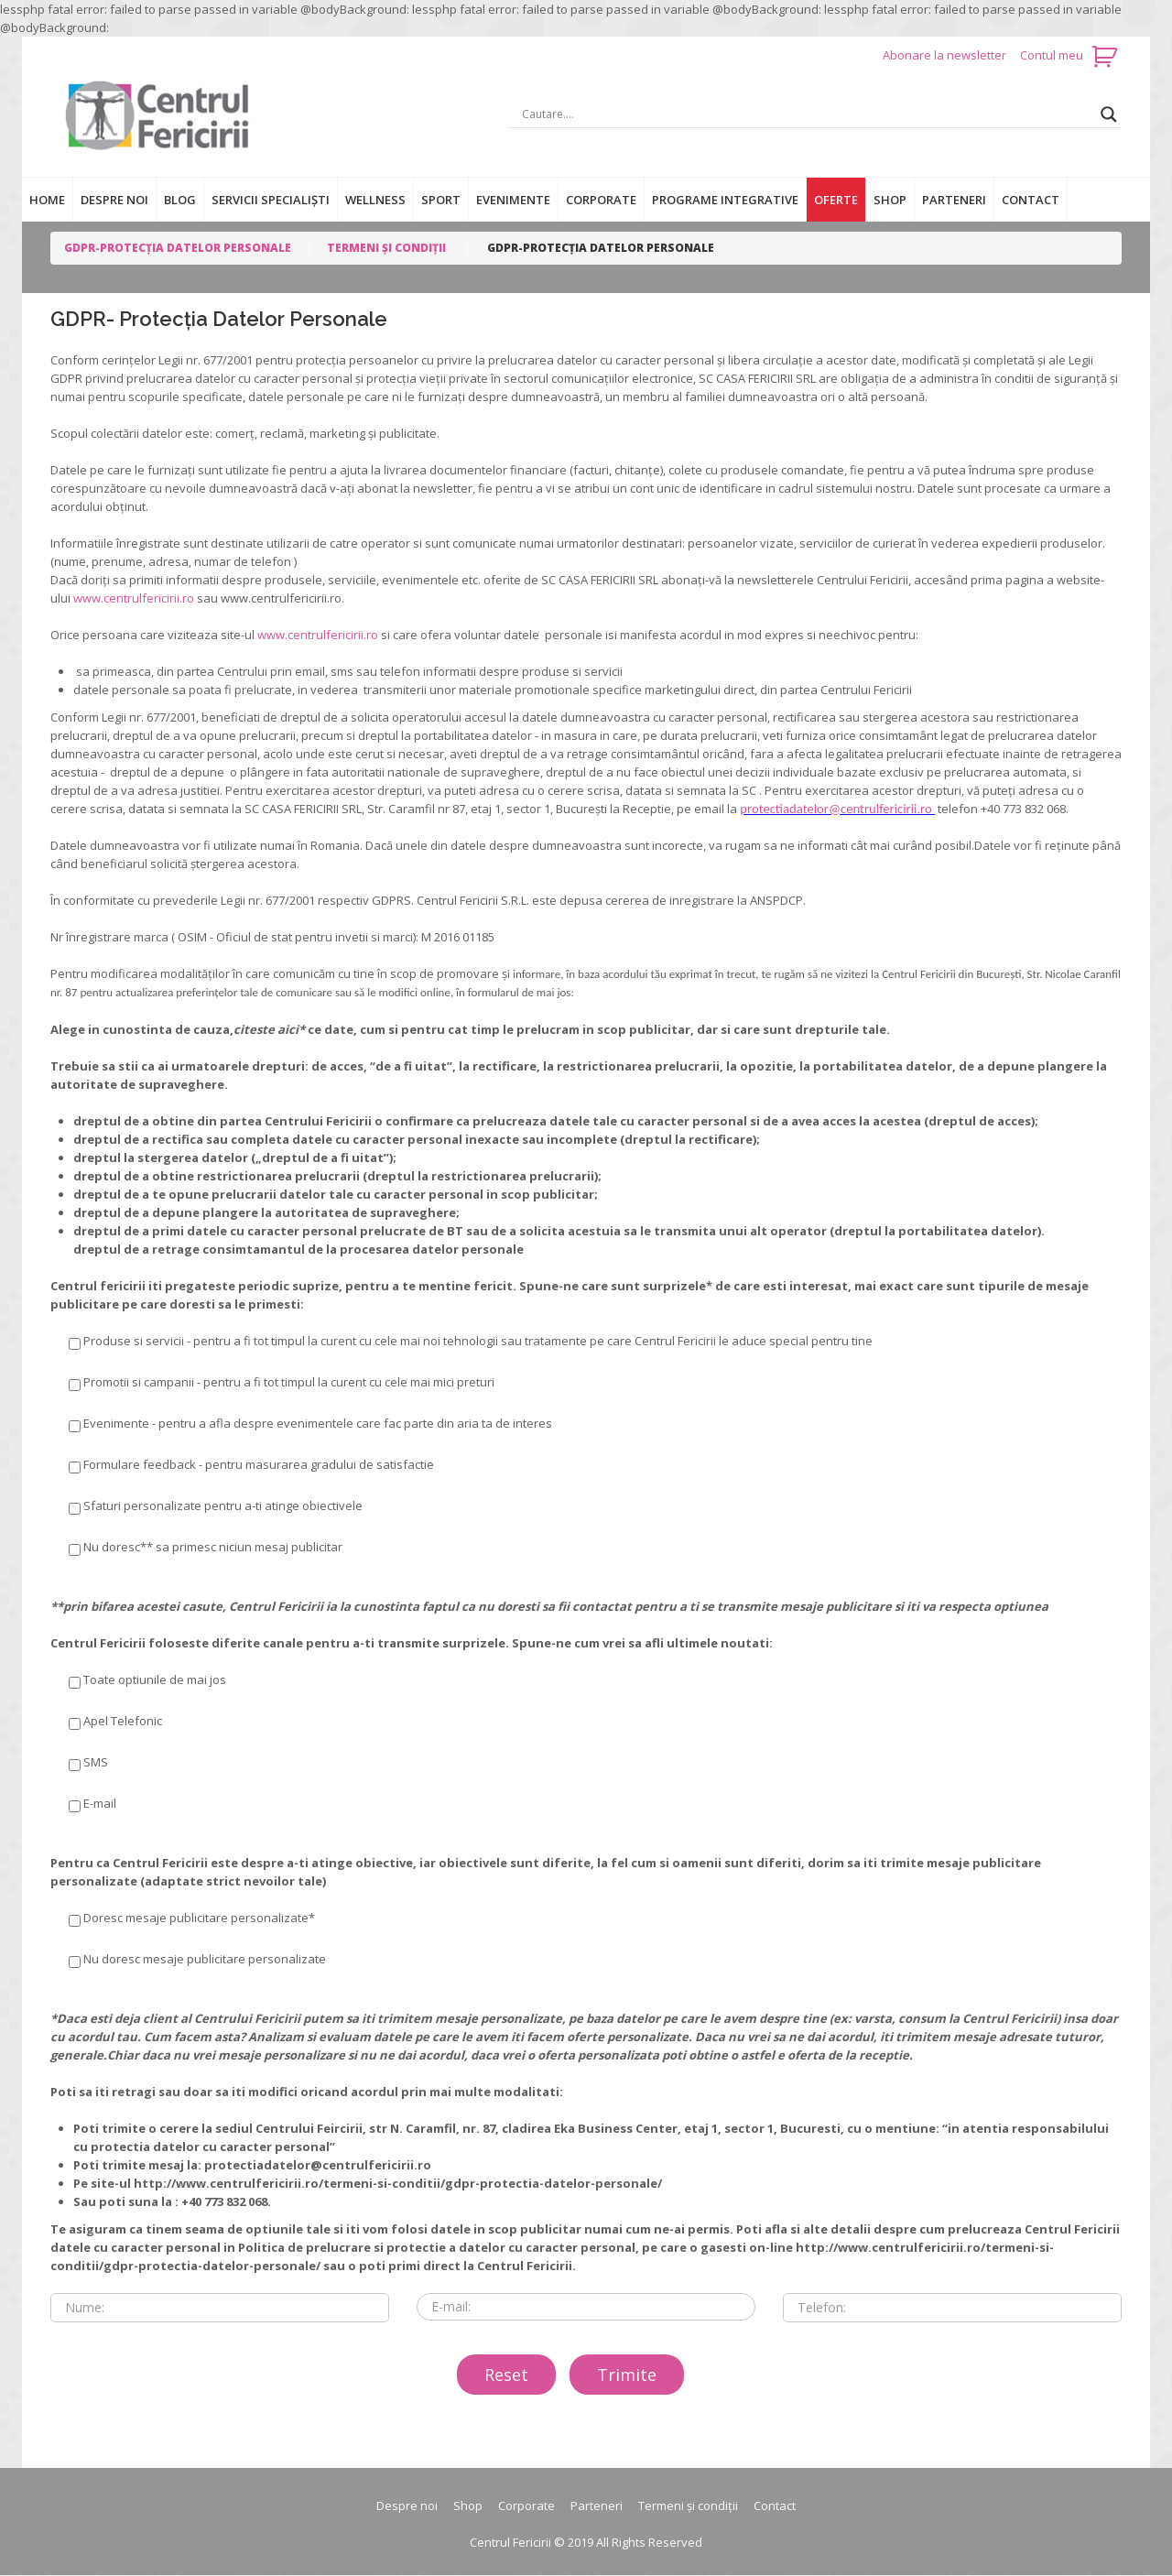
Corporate (601, 199)
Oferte (836, 199)
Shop (890, 199)
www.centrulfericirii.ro (133, 598)
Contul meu (1051, 55)
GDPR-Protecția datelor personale (177, 247)
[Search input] (806, 114)
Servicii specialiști (271, 199)
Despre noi (114, 199)
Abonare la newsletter (946, 55)
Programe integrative (725, 199)
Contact (1030, 199)
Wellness (375, 199)
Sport (441, 199)
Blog (180, 199)
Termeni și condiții (386, 247)
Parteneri (954, 199)
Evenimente (513, 199)
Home (47, 199)
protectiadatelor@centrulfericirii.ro (837, 808)
